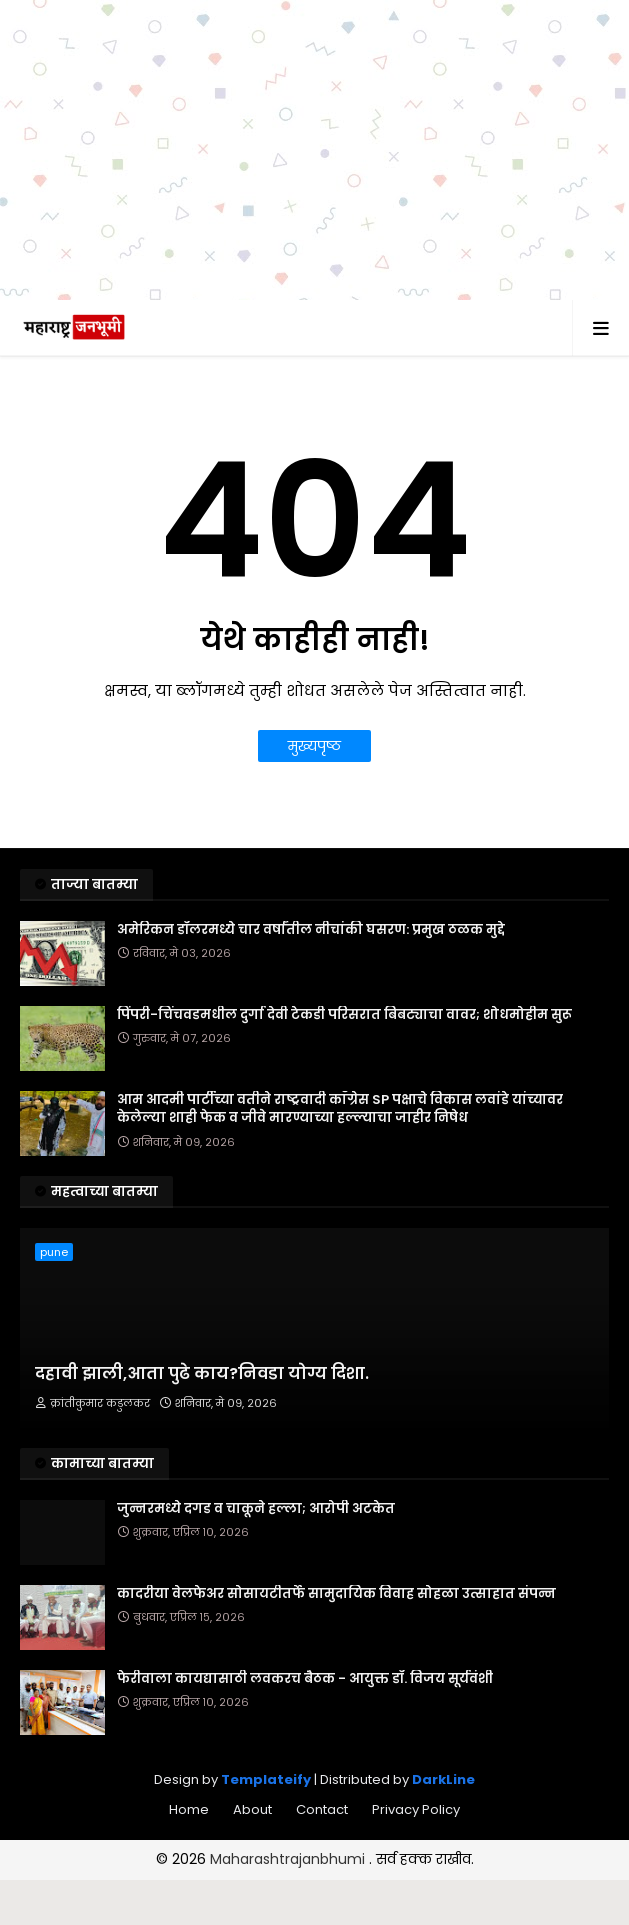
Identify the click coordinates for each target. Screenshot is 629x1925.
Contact (322, 1809)
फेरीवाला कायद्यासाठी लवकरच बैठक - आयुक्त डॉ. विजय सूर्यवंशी (305, 1679)
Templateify (266, 1779)
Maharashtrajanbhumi (289, 1859)
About (252, 1809)
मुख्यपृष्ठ (314, 746)
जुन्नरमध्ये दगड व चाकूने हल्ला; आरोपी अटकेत (256, 1509)
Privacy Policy (416, 1809)
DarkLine (443, 1779)
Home (189, 1809)
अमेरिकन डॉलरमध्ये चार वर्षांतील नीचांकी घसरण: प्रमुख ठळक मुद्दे (311, 930)
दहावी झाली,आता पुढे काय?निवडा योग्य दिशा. (202, 1374)
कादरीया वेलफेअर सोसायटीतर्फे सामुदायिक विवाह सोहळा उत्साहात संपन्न (336, 1594)
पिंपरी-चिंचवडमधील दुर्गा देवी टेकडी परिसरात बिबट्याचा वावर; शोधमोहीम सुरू (344, 1015)
